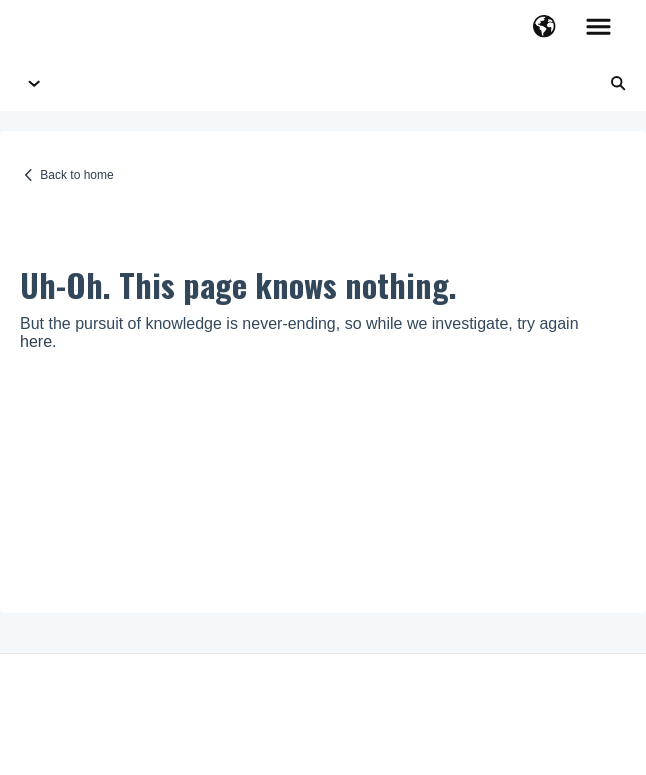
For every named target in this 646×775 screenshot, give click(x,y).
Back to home (76, 175)
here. (38, 341)
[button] (544, 28)
